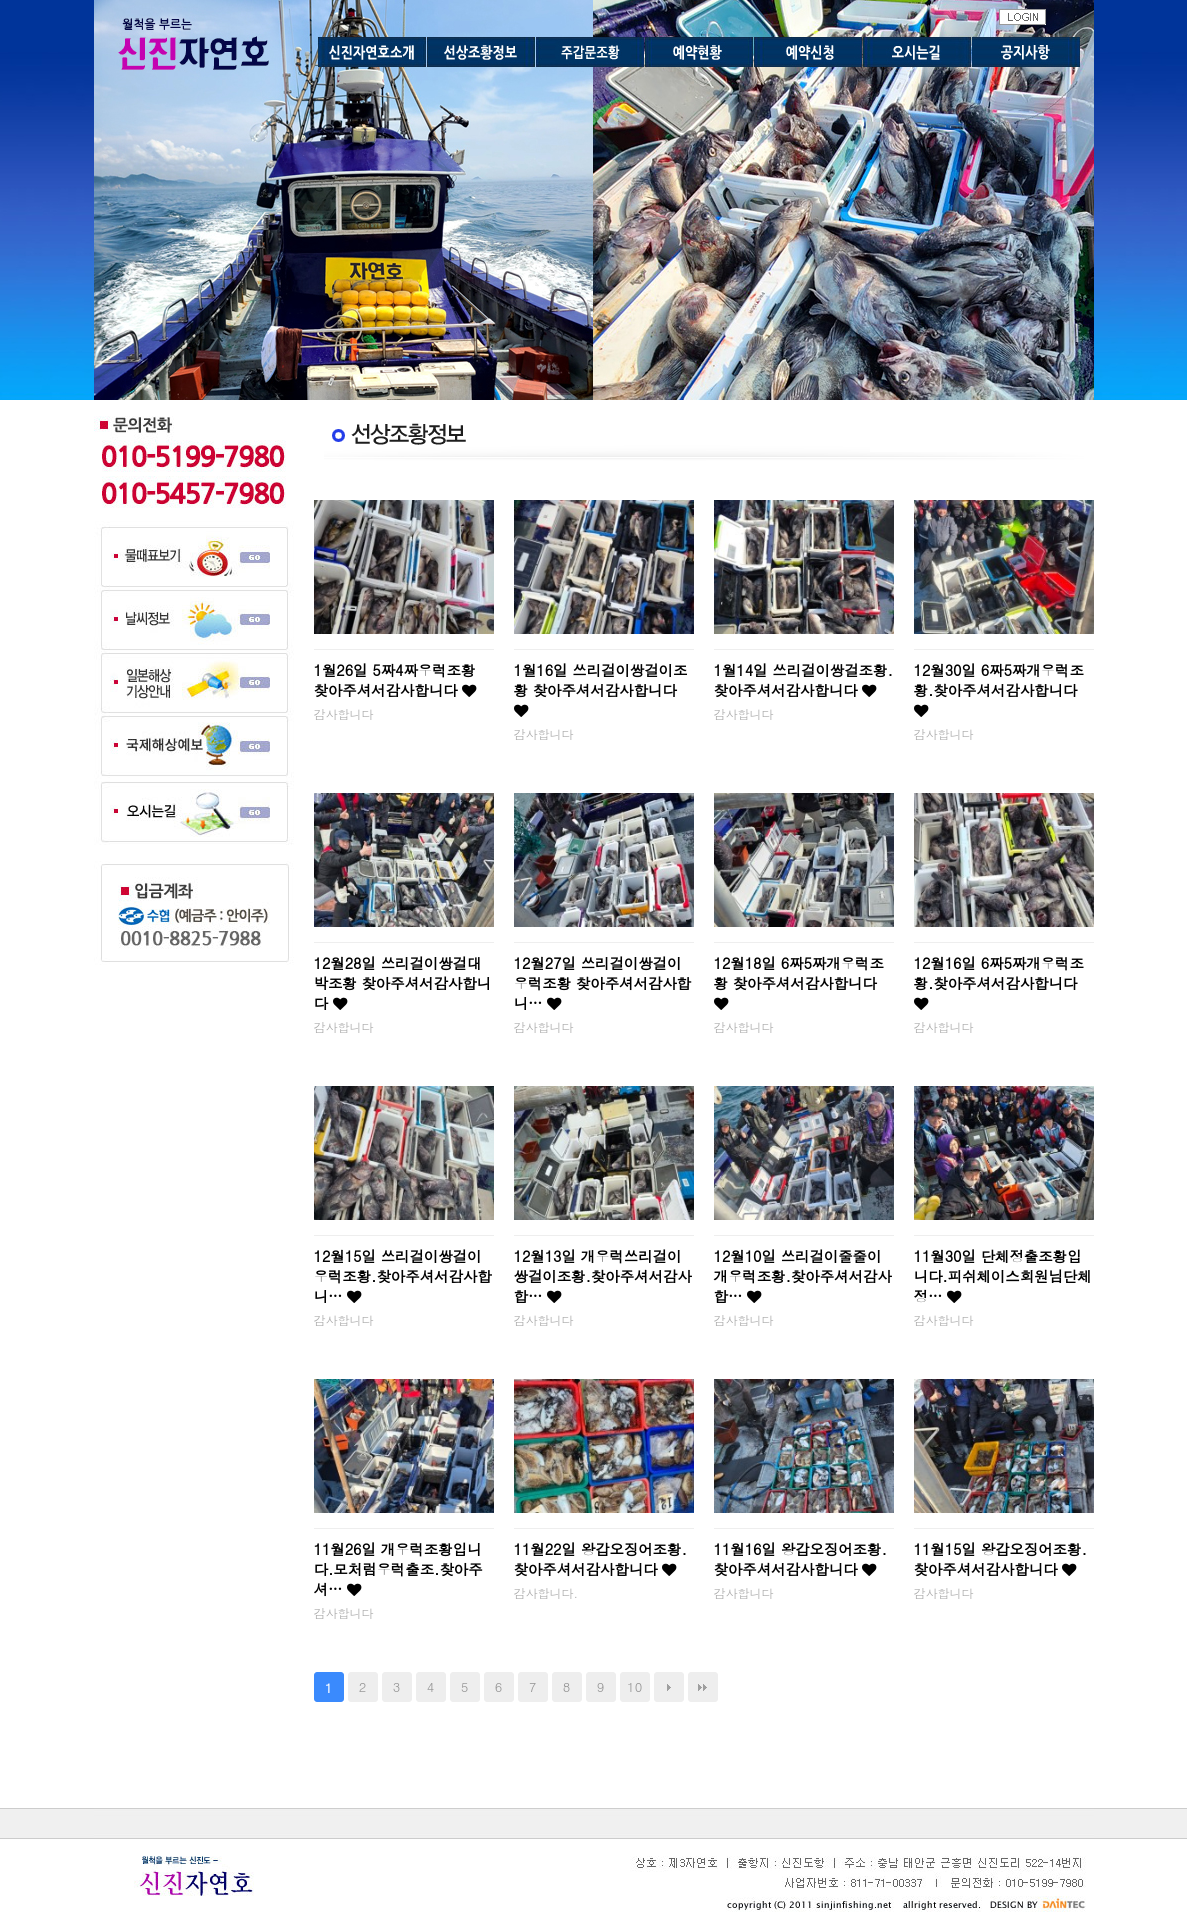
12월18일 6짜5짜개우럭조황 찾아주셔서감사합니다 (799, 982)
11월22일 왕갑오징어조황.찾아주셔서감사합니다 (600, 1559)
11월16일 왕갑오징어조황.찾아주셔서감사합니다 (800, 1559)
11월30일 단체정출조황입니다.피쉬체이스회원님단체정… (1003, 1276)
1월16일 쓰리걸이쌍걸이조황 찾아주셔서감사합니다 (601, 689)
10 (634, 1686)
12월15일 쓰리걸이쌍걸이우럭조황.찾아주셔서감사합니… (403, 1276)
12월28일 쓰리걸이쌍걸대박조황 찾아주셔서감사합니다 (403, 983)
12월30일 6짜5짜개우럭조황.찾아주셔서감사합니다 (999, 689)
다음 (669, 1687)
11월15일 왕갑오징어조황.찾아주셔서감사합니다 (1000, 1559)
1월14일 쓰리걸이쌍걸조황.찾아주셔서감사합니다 (803, 680)
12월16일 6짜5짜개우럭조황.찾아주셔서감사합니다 (999, 982)
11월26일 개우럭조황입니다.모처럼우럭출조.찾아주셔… (398, 1569)
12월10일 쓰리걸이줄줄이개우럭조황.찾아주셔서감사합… (803, 1276)
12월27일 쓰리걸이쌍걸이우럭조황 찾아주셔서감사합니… (603, 983)
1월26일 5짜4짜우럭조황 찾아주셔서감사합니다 (395, 680)
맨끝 (703, 1687)
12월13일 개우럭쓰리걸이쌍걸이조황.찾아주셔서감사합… (603, 1276)
